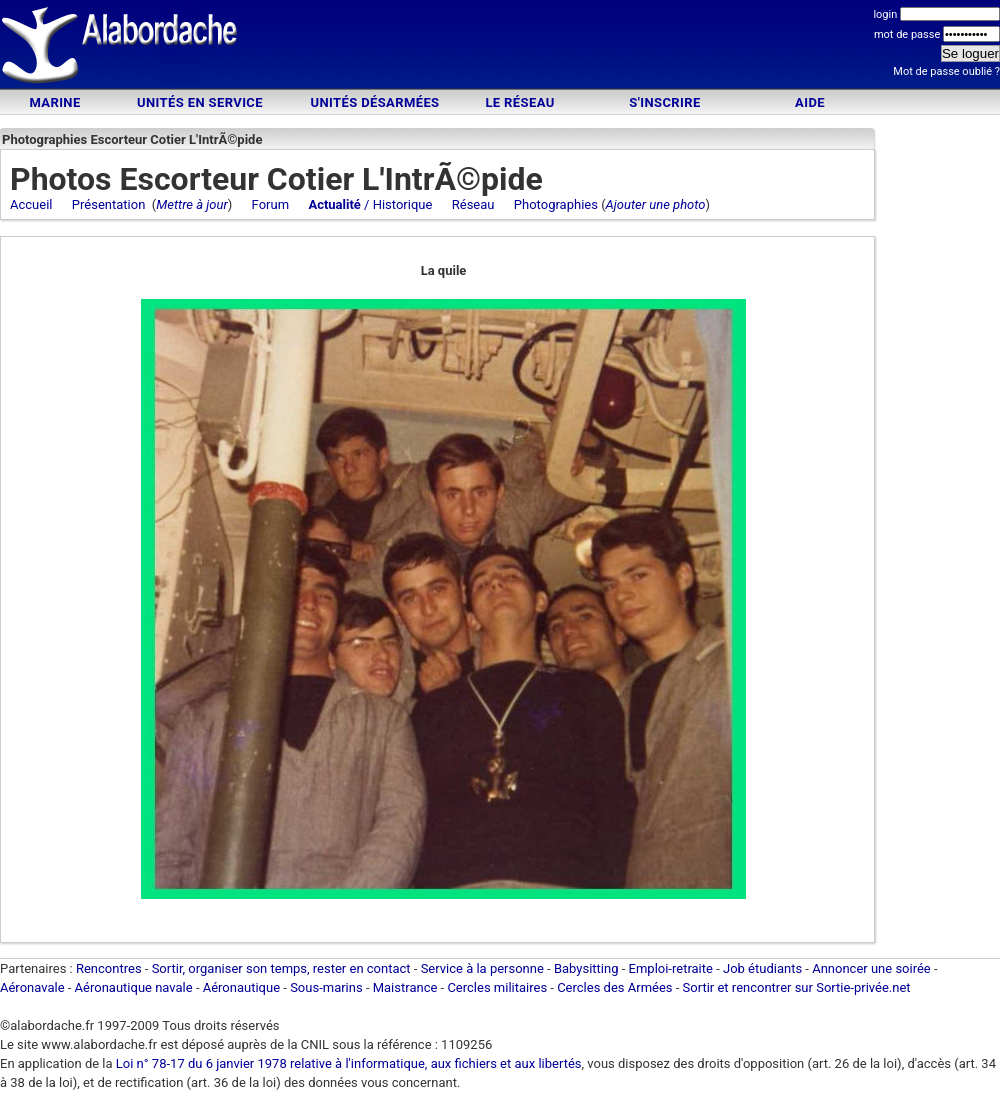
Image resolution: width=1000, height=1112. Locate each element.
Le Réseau (519, 102)
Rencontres (109, 968)
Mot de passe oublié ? (946, 71)
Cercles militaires (497, 987)
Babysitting (586, 968)
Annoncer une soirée (871, 968)
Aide (810, 102)
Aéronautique (243, 987)
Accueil (31, 204)
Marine (54, 102)
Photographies (556, 204)
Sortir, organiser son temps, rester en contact (281, 968)
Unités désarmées (374, 102)
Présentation (109, 204)
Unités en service (200, 102)
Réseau (473, 204)
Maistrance (405, 987)
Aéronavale (32, 987)
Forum (270, 204)
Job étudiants (762, 968)
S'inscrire (664, 102)
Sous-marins (326, 987)
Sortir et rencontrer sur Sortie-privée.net (797, 987)
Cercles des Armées (614, 987)
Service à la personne (482, 968)
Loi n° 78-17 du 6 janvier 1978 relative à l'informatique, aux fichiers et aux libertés (347, 1063)
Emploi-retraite (671, 968)
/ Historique (370, 204)
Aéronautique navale (134, 987)
